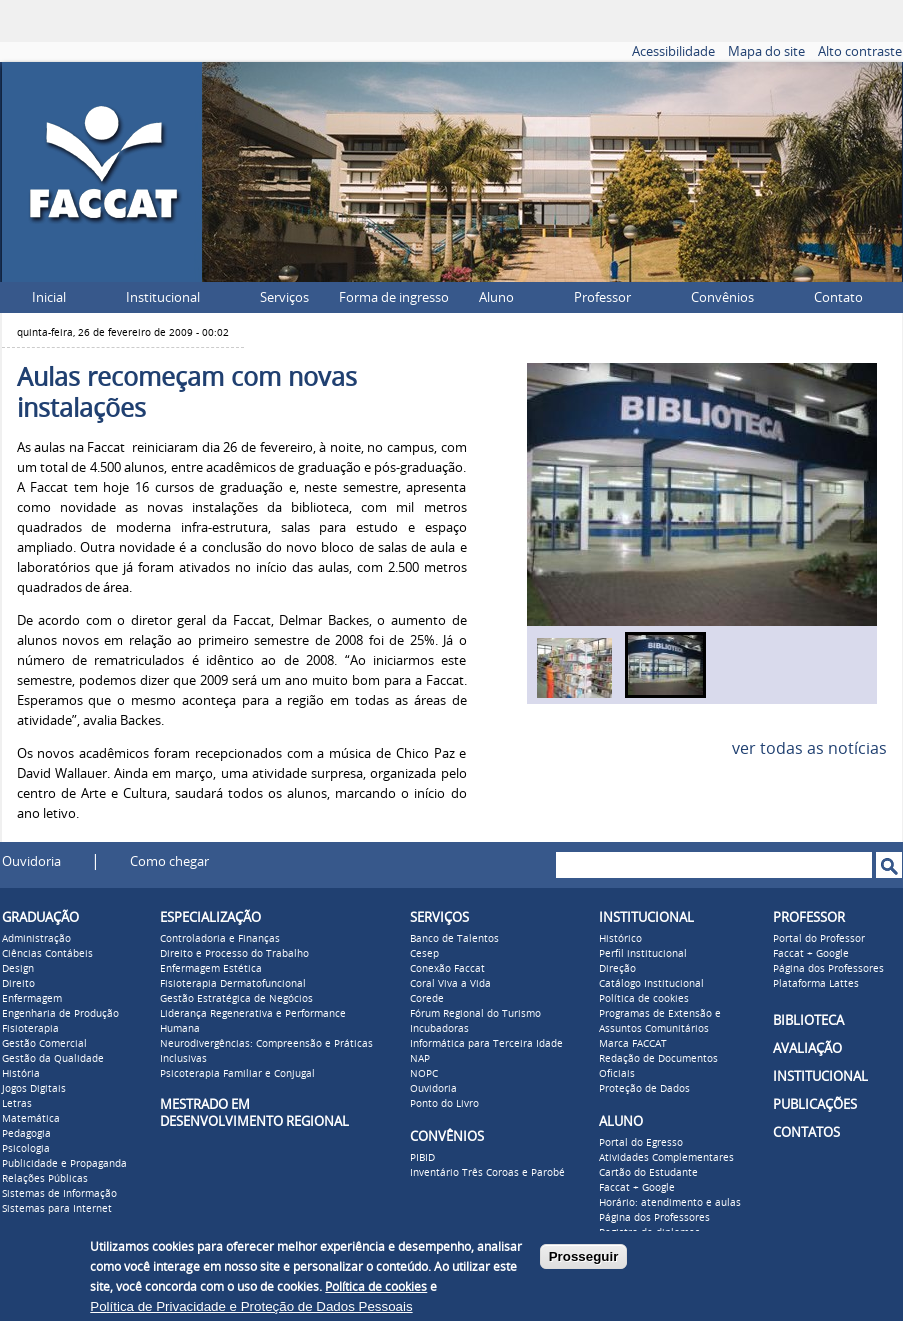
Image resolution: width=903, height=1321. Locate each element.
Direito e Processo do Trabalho (234, 954)
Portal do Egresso (641, 1143)
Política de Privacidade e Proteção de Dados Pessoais (251, 1306)
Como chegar (169, 861)
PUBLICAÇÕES (815, 1104)
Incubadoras (439, 1029)
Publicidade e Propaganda (64, 1164)
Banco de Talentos (454, 939)
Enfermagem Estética (211, 969)
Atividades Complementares (666, 1158)
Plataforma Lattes (816, 984)
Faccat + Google (637, 1188)
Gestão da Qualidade (53, 1059)
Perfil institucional (643, 954)
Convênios (722, 297)
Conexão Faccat (447, 969)
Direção (617, 969)
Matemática (31, 1119)
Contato (838, 297)
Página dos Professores (654, 1218)
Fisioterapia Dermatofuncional (233, 984)
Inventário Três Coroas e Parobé (487, 1173)
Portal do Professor (819, 939)
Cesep (424, 954)
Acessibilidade (673, 51)
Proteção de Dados (644, 1089)
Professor (602, 297)
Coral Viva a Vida (450, 984)
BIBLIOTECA (808, 1020)
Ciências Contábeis (47, 954)
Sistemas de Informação (59, 1194)
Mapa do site (766, 51)
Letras (17, 1104)
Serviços (284, 297)
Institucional (163, 297)
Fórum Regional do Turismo (475, 1014)
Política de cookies (644, 999)
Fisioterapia (30, 1029)
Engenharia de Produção (60, 1014)
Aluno (496, 297)
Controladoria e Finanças (220, 939)
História (21, 1074)
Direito (18, 984)
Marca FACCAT (633, 1044)
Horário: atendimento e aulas (670, 1203)
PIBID (422, 1158)
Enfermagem (32, 999)
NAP (420, 1059)
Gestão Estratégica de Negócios (236, 999)
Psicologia (26, 1149)
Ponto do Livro (444, 1104)
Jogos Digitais (34, 1089)
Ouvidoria (31, 861)
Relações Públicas (45, 1179)
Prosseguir (584, 1256)
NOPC (424, 1074)
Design (18, 969)
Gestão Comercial (44, 1044)
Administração (36, 939)
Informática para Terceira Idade (486, 1044)
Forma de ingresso (394, 297)
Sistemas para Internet (57, 1209)
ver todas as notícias (809, 748)
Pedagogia (26, 1134)
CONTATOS (806, 1132)
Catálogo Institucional (651, 984)
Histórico (620, 939)
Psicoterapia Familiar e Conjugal (237, 1074)
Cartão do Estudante (648, 1173)
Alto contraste (860, 51)
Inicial (49, 297)
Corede (427, 999)
